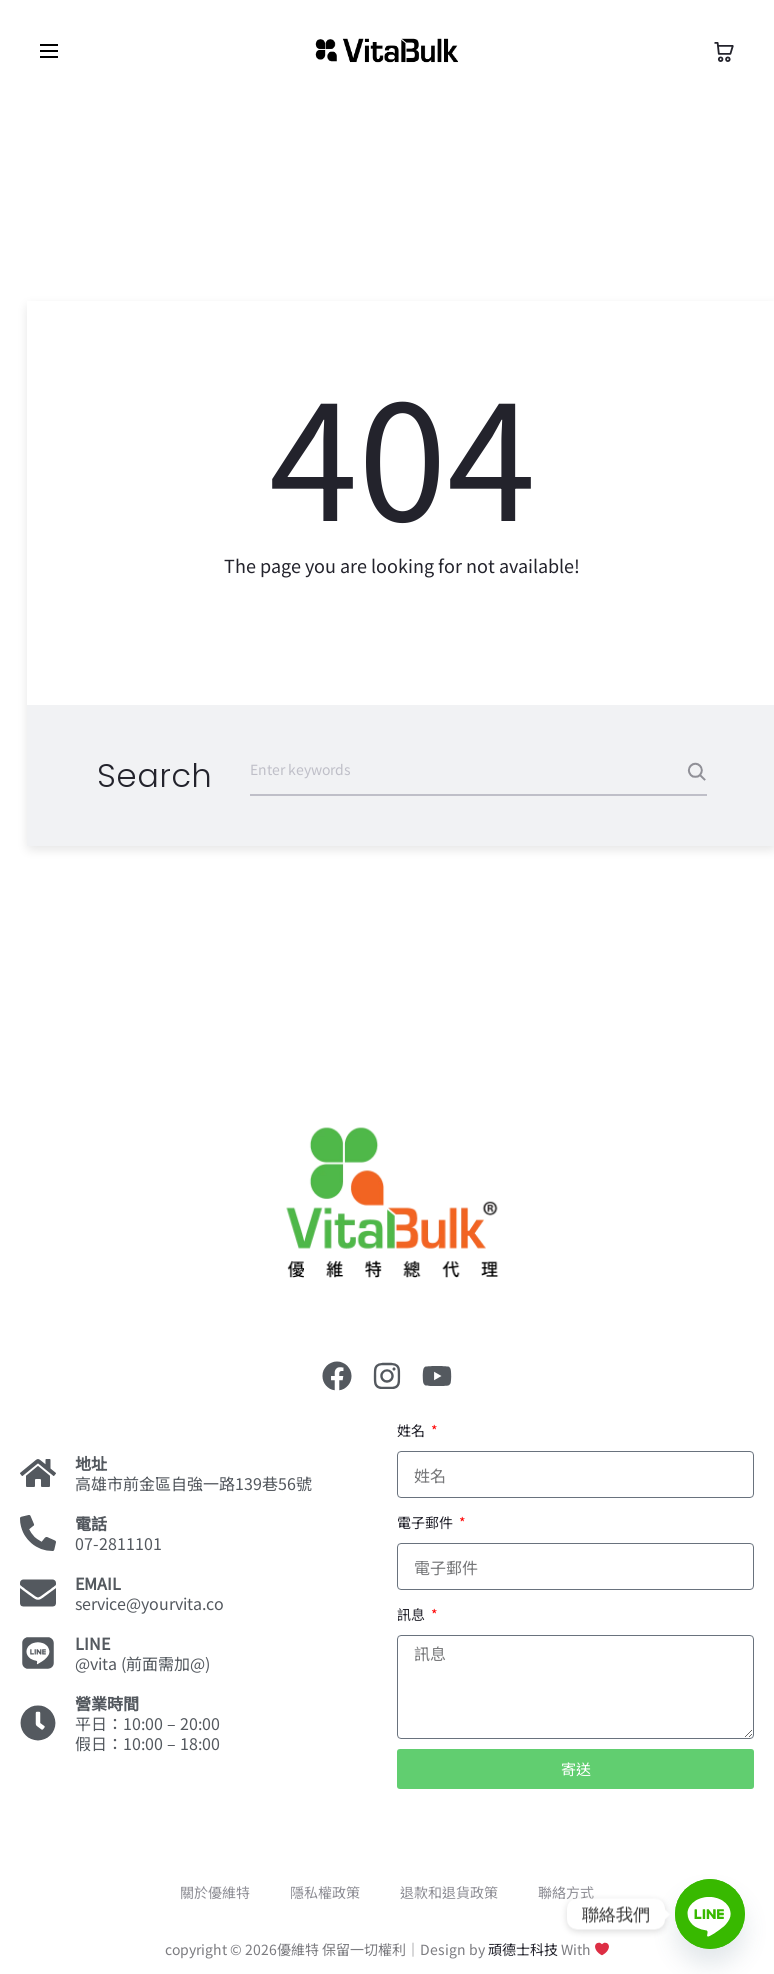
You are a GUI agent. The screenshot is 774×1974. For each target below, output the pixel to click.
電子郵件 (426, 1522)
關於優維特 (215, 1892)
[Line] (710, 1914)
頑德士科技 (523, 1949)
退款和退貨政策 (449, 1892)
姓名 (412, 1430)
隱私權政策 (325, 1892)
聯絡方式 (566, 1892)
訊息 (412, 1614)
